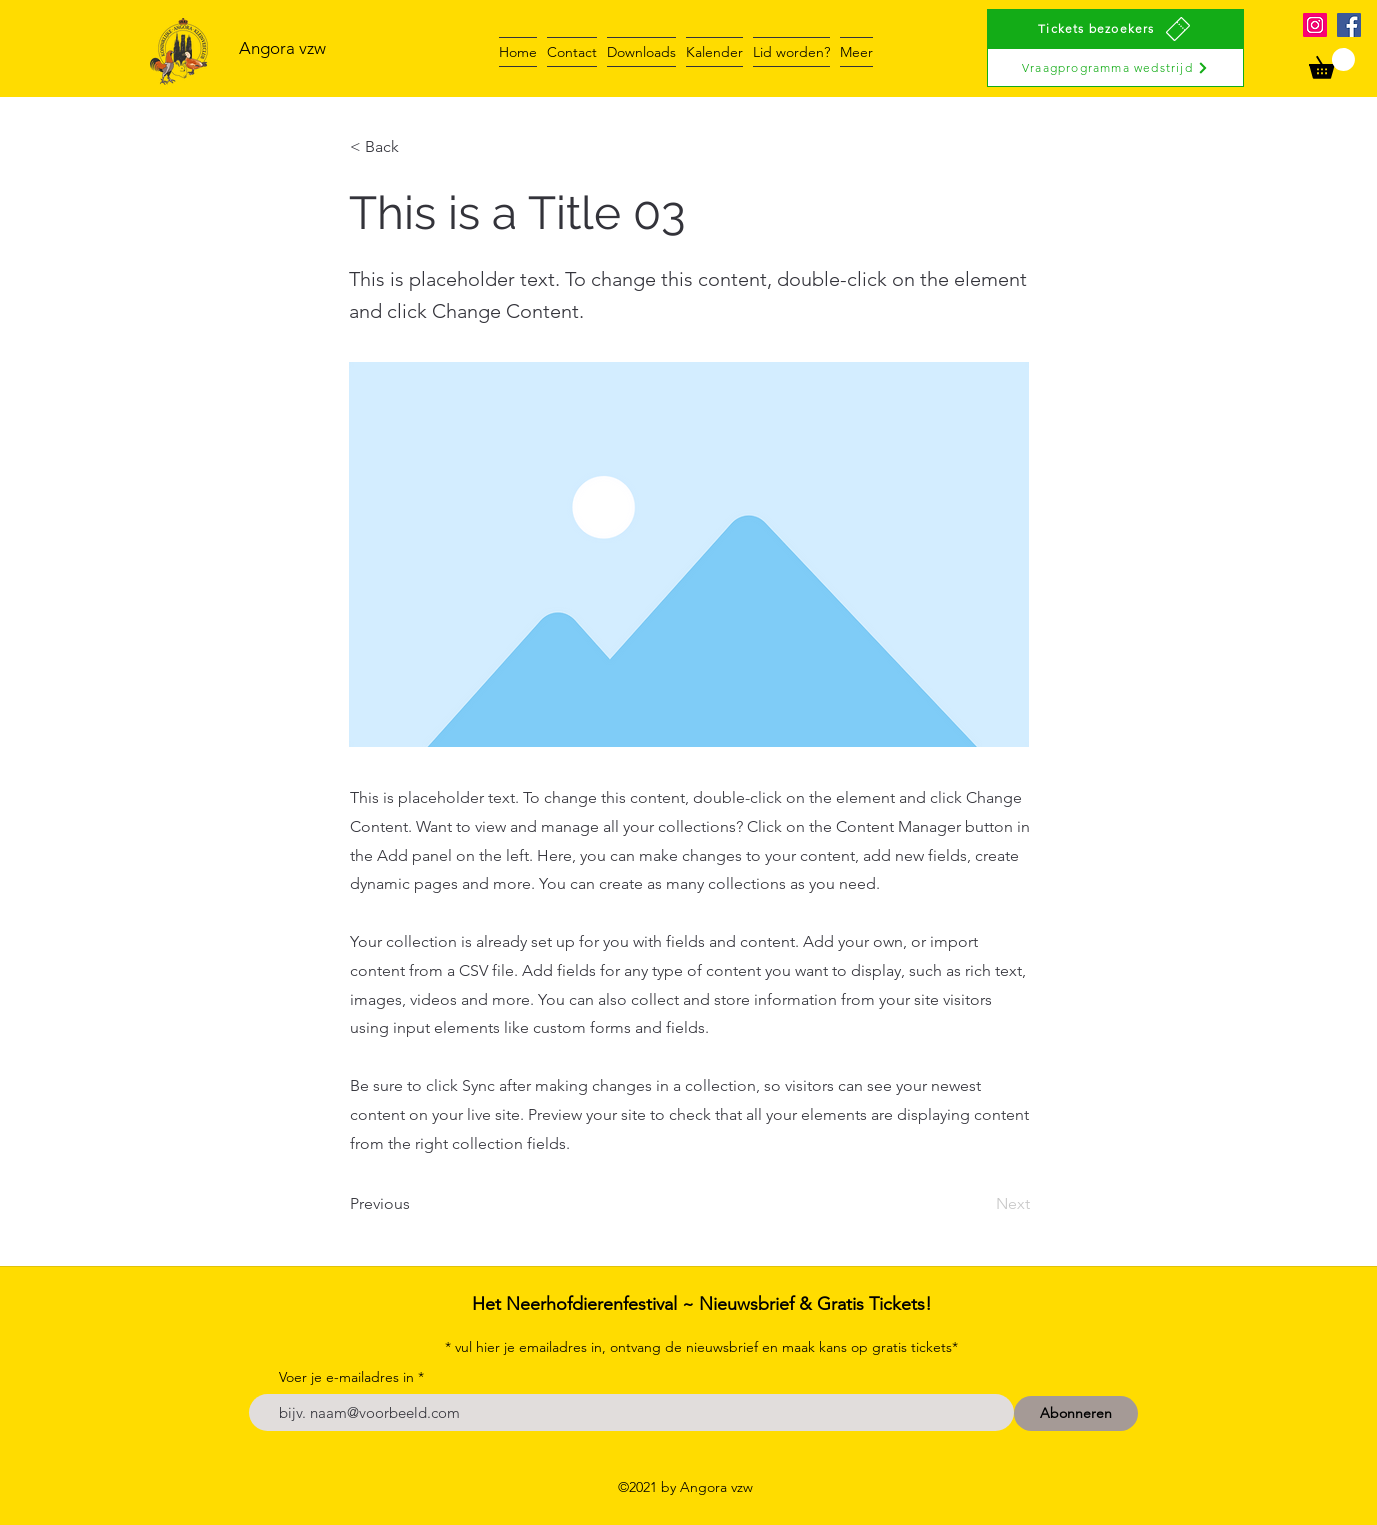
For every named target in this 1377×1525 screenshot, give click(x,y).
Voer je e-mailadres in (346, 1377)
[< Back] (416, 147)
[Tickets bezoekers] (1115, 28)
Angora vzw (282, 48)
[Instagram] (1315, 25)
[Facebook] (1349, 25)
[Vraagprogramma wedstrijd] (1115, 67)
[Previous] (416, 1204)
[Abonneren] (1076, 1413)
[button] (1332, 63)
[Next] (980, 1204)
